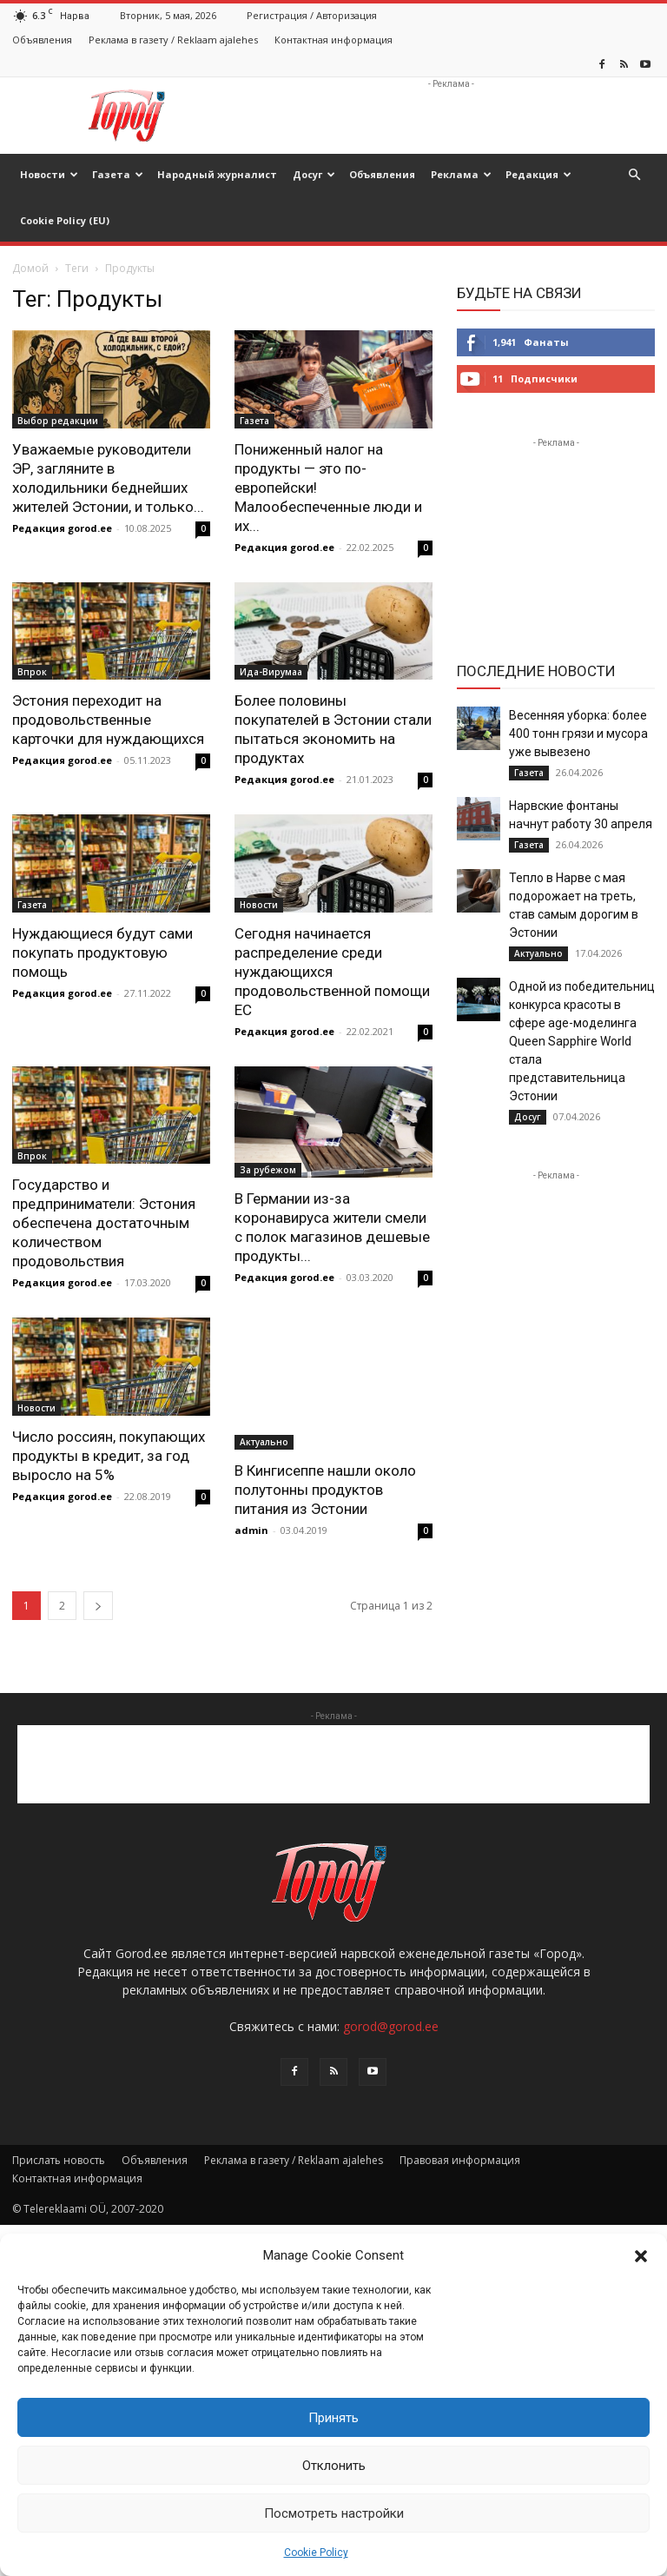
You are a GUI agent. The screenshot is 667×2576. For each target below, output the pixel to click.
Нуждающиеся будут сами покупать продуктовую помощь (102, 952)
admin (251, 1530)
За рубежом (268, 1170)
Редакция (538, 174)
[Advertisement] (451, 116)
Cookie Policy (316, 2552)
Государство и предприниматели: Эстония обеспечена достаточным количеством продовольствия (103, 1223)
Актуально (264, 1442)
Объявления (42, 39)
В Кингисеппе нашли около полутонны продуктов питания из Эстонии (325, 1489)
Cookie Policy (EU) (64, 220)
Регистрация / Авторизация (312, 15)
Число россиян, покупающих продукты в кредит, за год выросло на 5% (108, 1456)
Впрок (32, 672)
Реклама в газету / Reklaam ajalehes (173, 39)
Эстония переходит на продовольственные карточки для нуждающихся (108, 719)
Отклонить (334, 2465)
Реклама (461, 174)
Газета (117, 174)
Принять (333, 2418)
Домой (30, 268)
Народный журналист (217, 174)
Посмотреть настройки (334, 2513)
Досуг (314, 174)
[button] (641, 2256)
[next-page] (98, 1605)
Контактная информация (333, 39)
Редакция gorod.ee (62, 527)
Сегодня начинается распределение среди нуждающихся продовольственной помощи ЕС (332, 972)
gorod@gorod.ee (391, 2026)
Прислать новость (58, 2160)
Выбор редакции (57, 421)
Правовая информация (460, 2160)
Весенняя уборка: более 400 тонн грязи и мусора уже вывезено (578, 733)
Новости (49, 174)
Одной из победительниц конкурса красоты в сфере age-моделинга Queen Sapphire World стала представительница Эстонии (582, 1041)
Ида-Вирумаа (271, 672)
